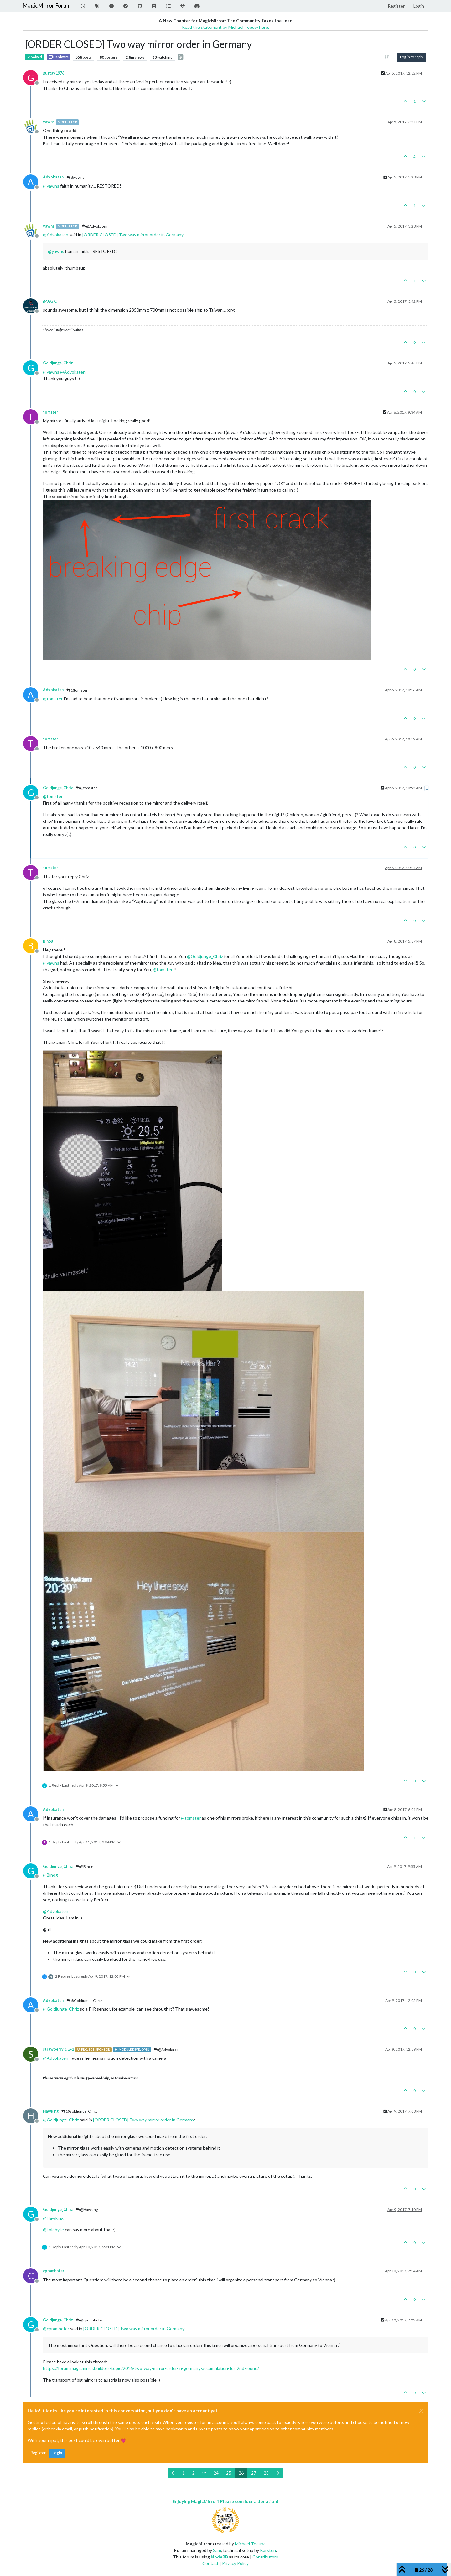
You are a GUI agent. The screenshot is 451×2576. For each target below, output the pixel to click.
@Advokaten (94, 226)
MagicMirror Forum (47, 5)
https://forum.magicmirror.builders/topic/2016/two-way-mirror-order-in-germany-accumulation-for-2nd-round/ (151, 2368)
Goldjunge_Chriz (58, 363)
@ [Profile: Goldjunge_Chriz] (205, 956)
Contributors (265, 2556)
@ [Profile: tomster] (53, 698)
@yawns (75, 177)
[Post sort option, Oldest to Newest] (387, 57)
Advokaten (53, 177)
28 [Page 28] (266, 2473)
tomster (50, 412)
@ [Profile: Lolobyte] (53, 2229)
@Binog (84, 1866)
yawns (48, 122)
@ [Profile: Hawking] (53, 2218)
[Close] (421, 2410)
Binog (48, 941)
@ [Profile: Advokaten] (55, 234)
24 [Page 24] (216, 2473)
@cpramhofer (89, 2320)
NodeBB (219, 2556)
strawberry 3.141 (58, 2049)
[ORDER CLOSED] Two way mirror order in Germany (133, 234)
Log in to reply (411, 56)
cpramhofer (53, 2271)
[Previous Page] (173, 2473)
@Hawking (87, 2209)
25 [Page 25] (228, 2473)
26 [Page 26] (241, 2473)
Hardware (59, 57)
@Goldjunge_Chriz (84, 2000)
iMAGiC (50, 301)
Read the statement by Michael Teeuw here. (225, 27)
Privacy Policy (235, 2563)
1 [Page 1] (183, 2473)
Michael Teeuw (250, 2543)
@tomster (77, 690)
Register (38, 2452)
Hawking (51, 2111)
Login (57, 2452)
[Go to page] (204, 2473)
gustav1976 (53, 73)
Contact (210, 2563)
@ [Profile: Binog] (50, 1875)
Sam (217, 2550)
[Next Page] (277, 2473)
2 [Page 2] (193, 2473)
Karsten (268, 2550)
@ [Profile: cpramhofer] (56, 2328)
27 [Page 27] (253, 2473)
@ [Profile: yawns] (51, 185)
